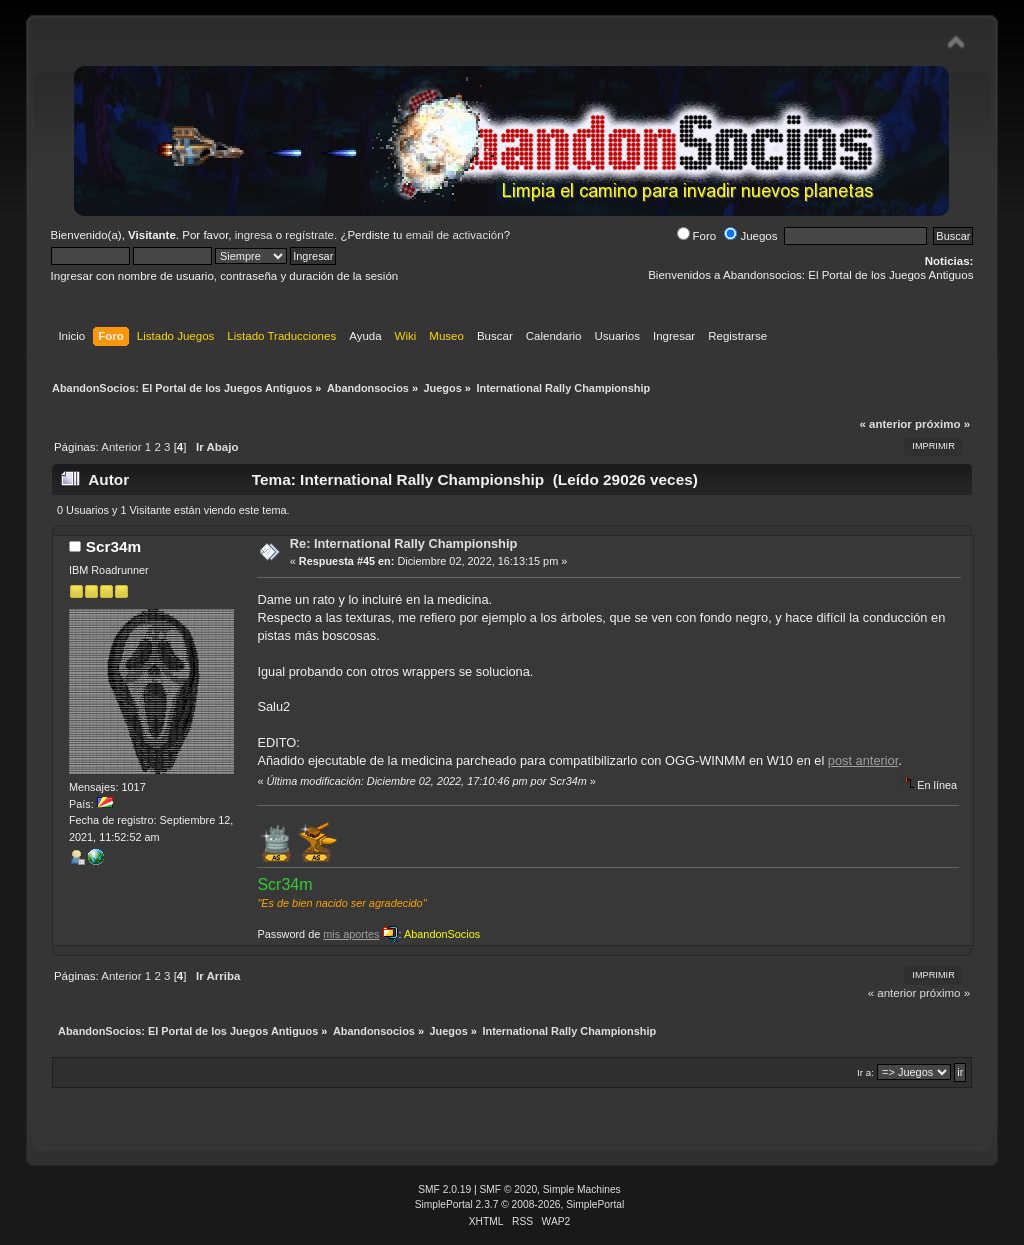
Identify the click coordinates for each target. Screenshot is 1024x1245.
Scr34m (114, 546)
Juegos (750, 236)
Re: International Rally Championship (404, 543)
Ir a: (865, 1072)
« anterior (885, 424)
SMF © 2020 (509, 1189)
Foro (697, 236)
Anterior (121, 447)
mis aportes (351, 934)
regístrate (309, 235)
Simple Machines (582, 1189)
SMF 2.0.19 (444, 1189)
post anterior (863, 760)
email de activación (455, 235)
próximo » (942, 424)
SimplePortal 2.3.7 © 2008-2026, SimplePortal (520, 1204)
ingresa (254, 235)
